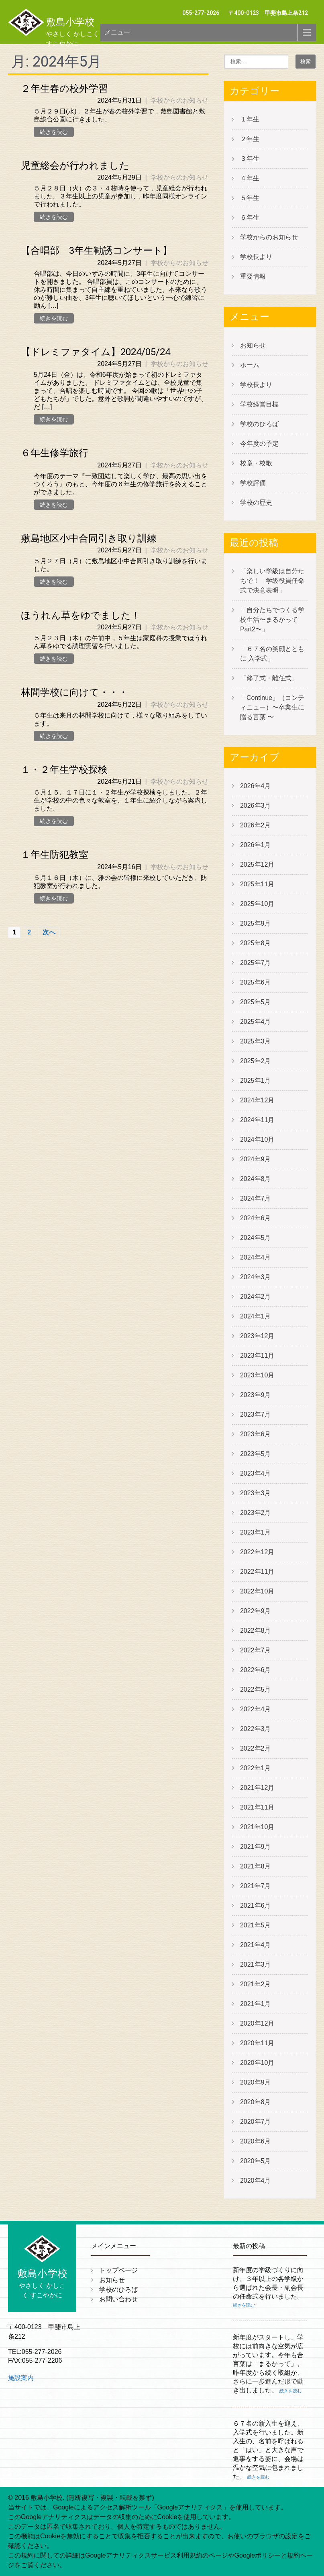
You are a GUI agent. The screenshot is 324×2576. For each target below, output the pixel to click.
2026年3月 (255, 805)
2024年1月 (255, 1316)
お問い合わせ (118, 2299)
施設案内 (21, 2377)
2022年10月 (257, 1591)
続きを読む (54, 132)
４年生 (249, 178)
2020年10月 (257, 2062)
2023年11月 (257, 1355)
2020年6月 (255, 2141)
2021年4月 (255, 1944)
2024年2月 (255, 1296)
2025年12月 (257, 864)
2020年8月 (255, 2102)
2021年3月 (255, 1964)
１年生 (249, 119)
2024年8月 (255, 1178)
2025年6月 (255, 982)
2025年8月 (255, 943)
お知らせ (253, 345)
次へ (49, 932)
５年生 (249, 197)
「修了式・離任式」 (269, 678)
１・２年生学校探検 (64, 769)
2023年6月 (255, 1434)
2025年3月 (255, 1041)
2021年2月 (255, 1984)
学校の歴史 (256, 502)
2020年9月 (255, 2082)
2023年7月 (255, 1414)
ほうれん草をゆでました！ (81, 615)
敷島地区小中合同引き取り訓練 (89, 538)
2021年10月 (257, 1827)
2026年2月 (255, 825)
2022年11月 (257, 1571)
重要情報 (253, 276)
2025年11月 (257, 884)
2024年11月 (257, 1119)
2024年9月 (255, 1159)
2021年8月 (255, 1866)
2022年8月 (255, 1630)
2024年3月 (255, 1277)
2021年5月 (255, 1925)
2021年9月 (255, 1846)
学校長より (256, 256)
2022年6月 (255, 1669)
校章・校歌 (256, 463)
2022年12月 (257, 1552)
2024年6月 (255, 1218)
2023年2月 (255, 1512)
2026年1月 (255, 844)
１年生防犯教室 (54, 854)
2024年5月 (255, 1237)
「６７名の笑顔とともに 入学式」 (272, 653)
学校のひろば (259, 424)
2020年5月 (255, 2160)
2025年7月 (255, 962)
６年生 (249, 217)
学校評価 (253, 482)
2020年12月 (257, 2023)
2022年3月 (255, 1728)
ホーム (249, 365)
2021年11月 (257, 1807)
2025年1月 (255, 1080)
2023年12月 (257, 1335)
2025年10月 (257, 903)
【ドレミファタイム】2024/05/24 (95, 352)
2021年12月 (257, 1787)
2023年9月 (255, 1394)
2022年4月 (255, 1709)
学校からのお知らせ (179, 100)
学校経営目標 (259, 404)
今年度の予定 (259, 443)
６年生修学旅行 (54, 453)
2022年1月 (255, 1768)
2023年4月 (255, 1473)
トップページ (118, 2270)
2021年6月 (255, 1905)
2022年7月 (255, 1650)
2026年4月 (255, 786)
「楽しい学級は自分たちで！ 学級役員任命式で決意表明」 (272, 581)
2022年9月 (255, 1610)
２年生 (249, 138)
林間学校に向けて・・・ (74, 692)
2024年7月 (255, 1198)
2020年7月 (255, 2121)
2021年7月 (255, 1885)
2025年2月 (255, 1060)
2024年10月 (257, 1139)
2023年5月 (255, 1453)
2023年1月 (255, 1532)
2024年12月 (257, 1100)
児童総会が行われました (75, 165)
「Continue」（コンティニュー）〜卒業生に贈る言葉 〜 (272, 707)
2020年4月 (255, 2180)
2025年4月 (255, 1021)
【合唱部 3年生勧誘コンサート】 (96, 250)
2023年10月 (257, 1375)
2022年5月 (255, 1689)
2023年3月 (255, 1493)
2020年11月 (257, 2043)
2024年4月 (255, 1257)
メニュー (117, 32)
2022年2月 (255, 1748)
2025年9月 (255, 923)
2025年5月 (255, 1002)
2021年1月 (255, 2003)
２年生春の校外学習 (64, 88)
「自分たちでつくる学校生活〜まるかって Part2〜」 (272, 620)
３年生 (249, 158)
